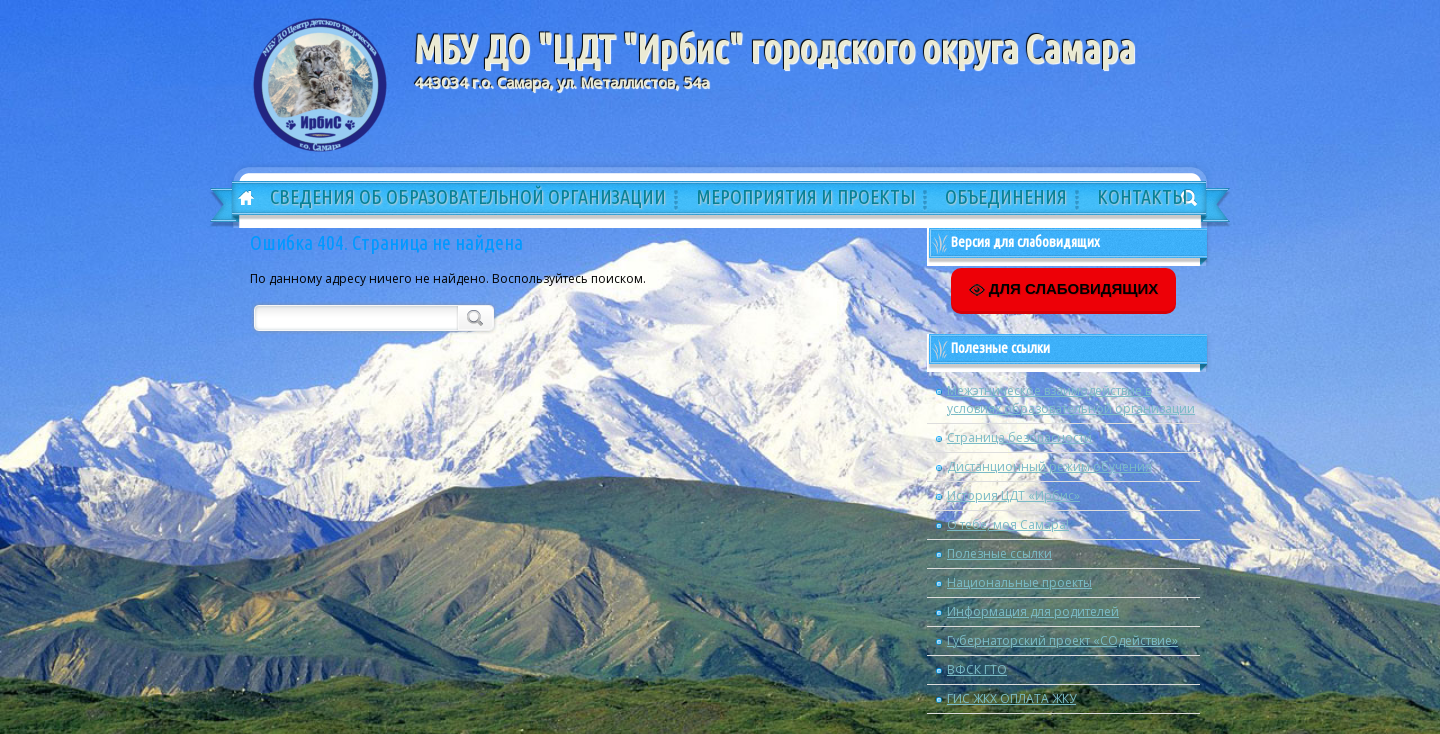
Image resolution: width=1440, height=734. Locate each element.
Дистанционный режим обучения (1049, 466)
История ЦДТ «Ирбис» (1013, 495)
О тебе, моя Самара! (1008, 524)
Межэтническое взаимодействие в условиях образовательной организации (1071, 399)
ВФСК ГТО (977, 669)
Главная (239, 199)
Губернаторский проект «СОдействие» (1062, 640)
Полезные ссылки (999, 553)
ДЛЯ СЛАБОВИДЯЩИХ (1064, 289)
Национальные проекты (1019, 582)
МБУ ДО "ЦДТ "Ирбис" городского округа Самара (774, 49)
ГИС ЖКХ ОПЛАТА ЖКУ (1011, 698)
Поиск (473, 316)
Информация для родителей (1033, 611)
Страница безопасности (1019, 437)
